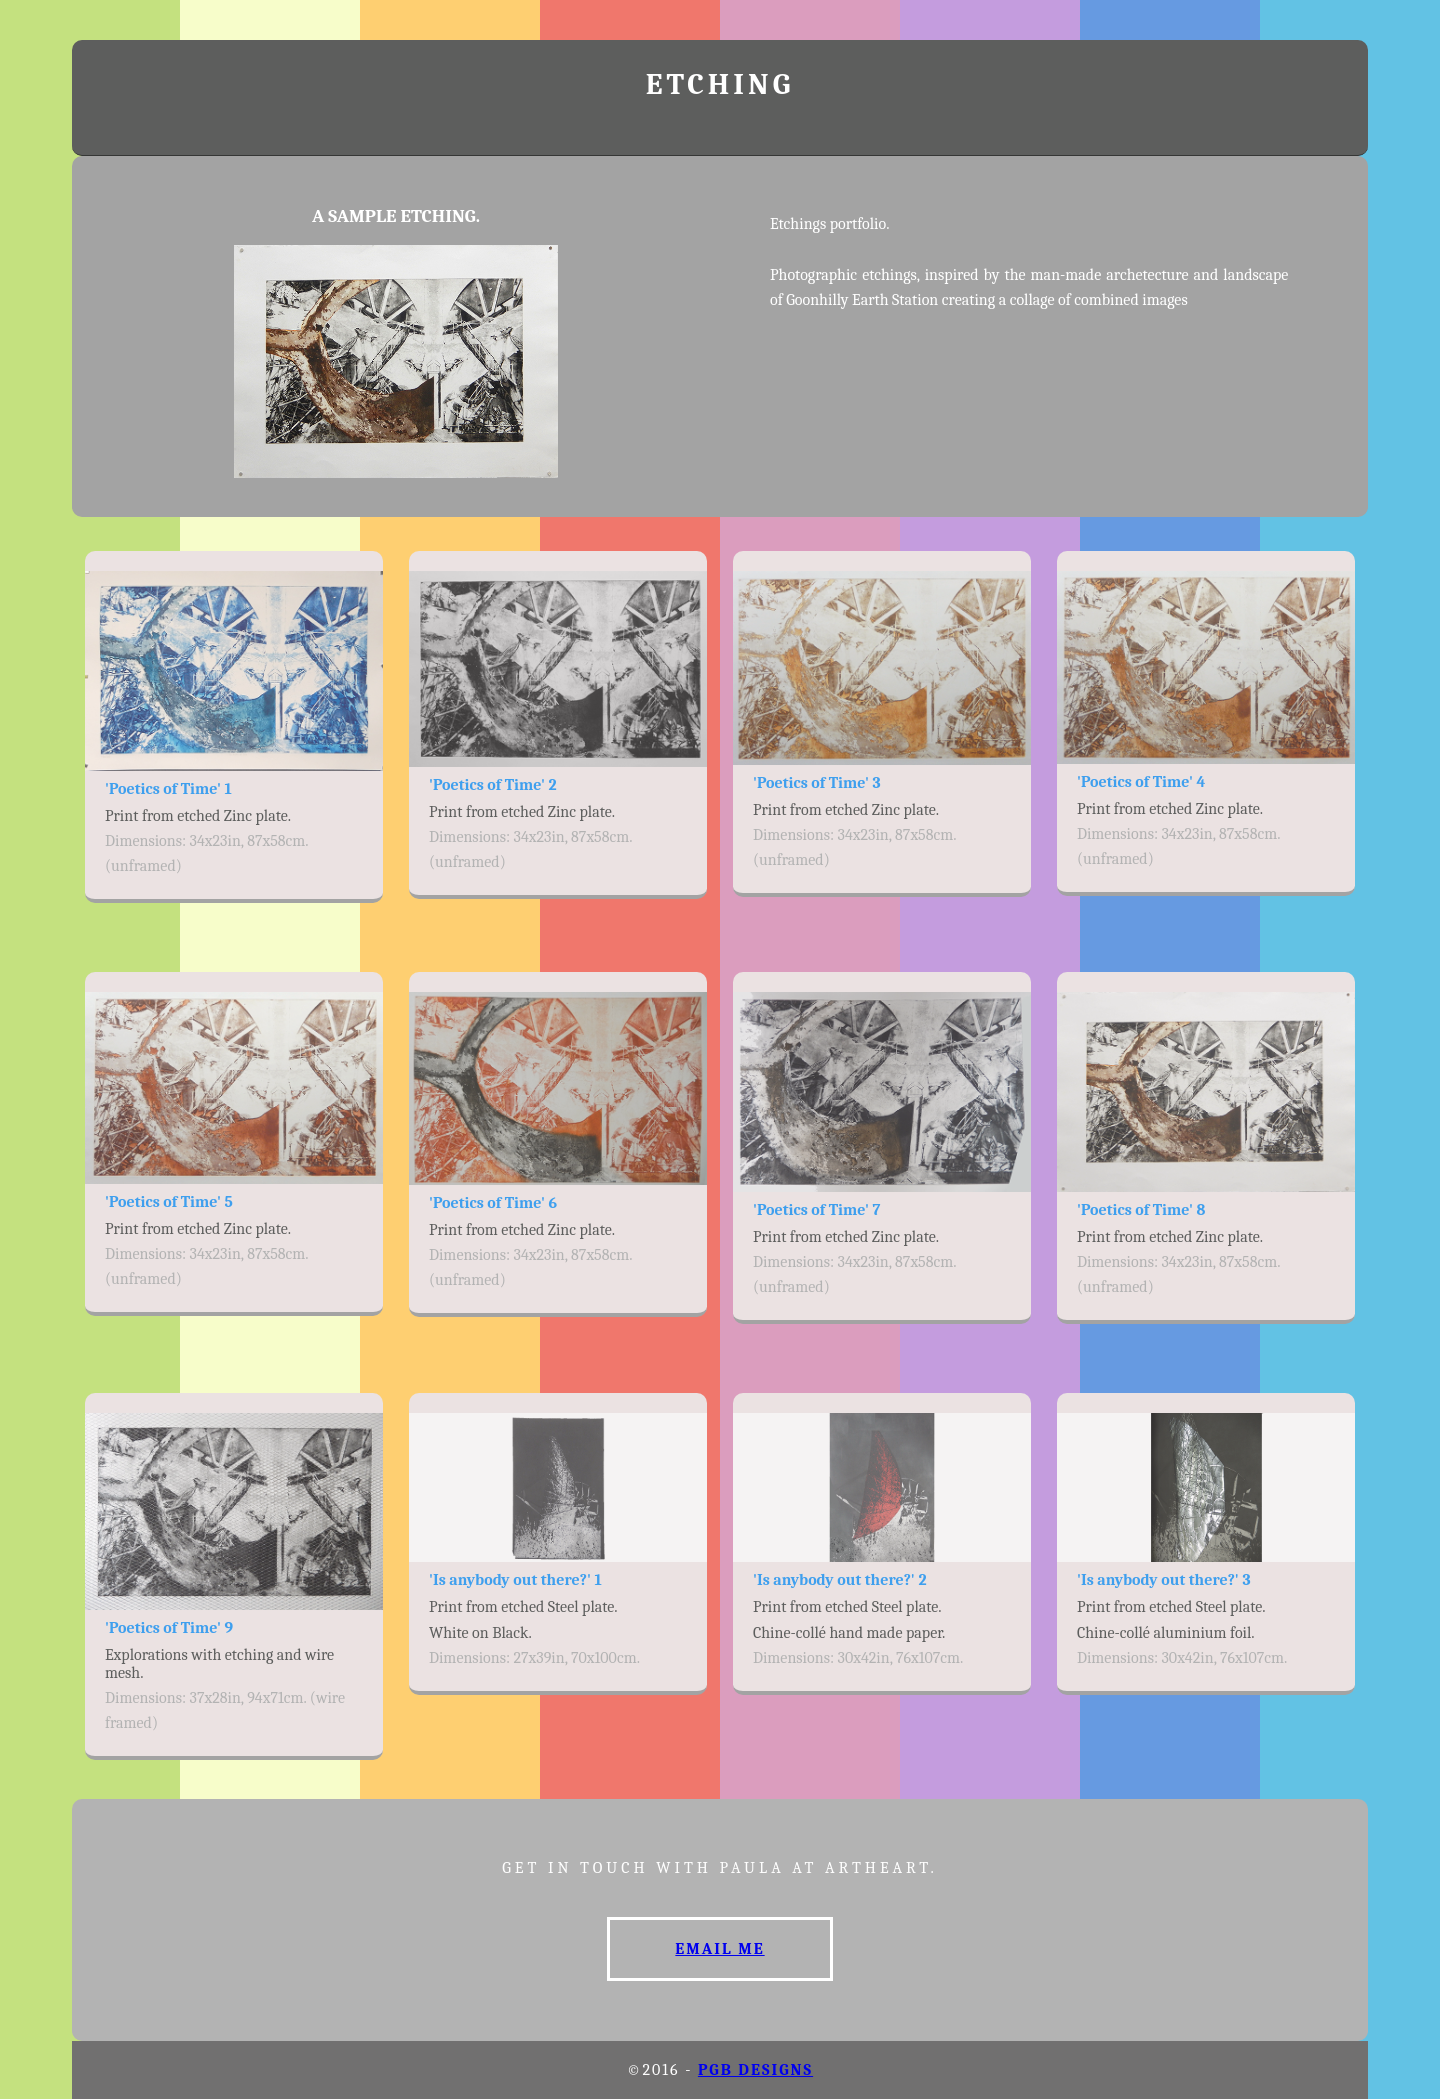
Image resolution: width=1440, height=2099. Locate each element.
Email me (719, 1949)
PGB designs (755, 2070)
